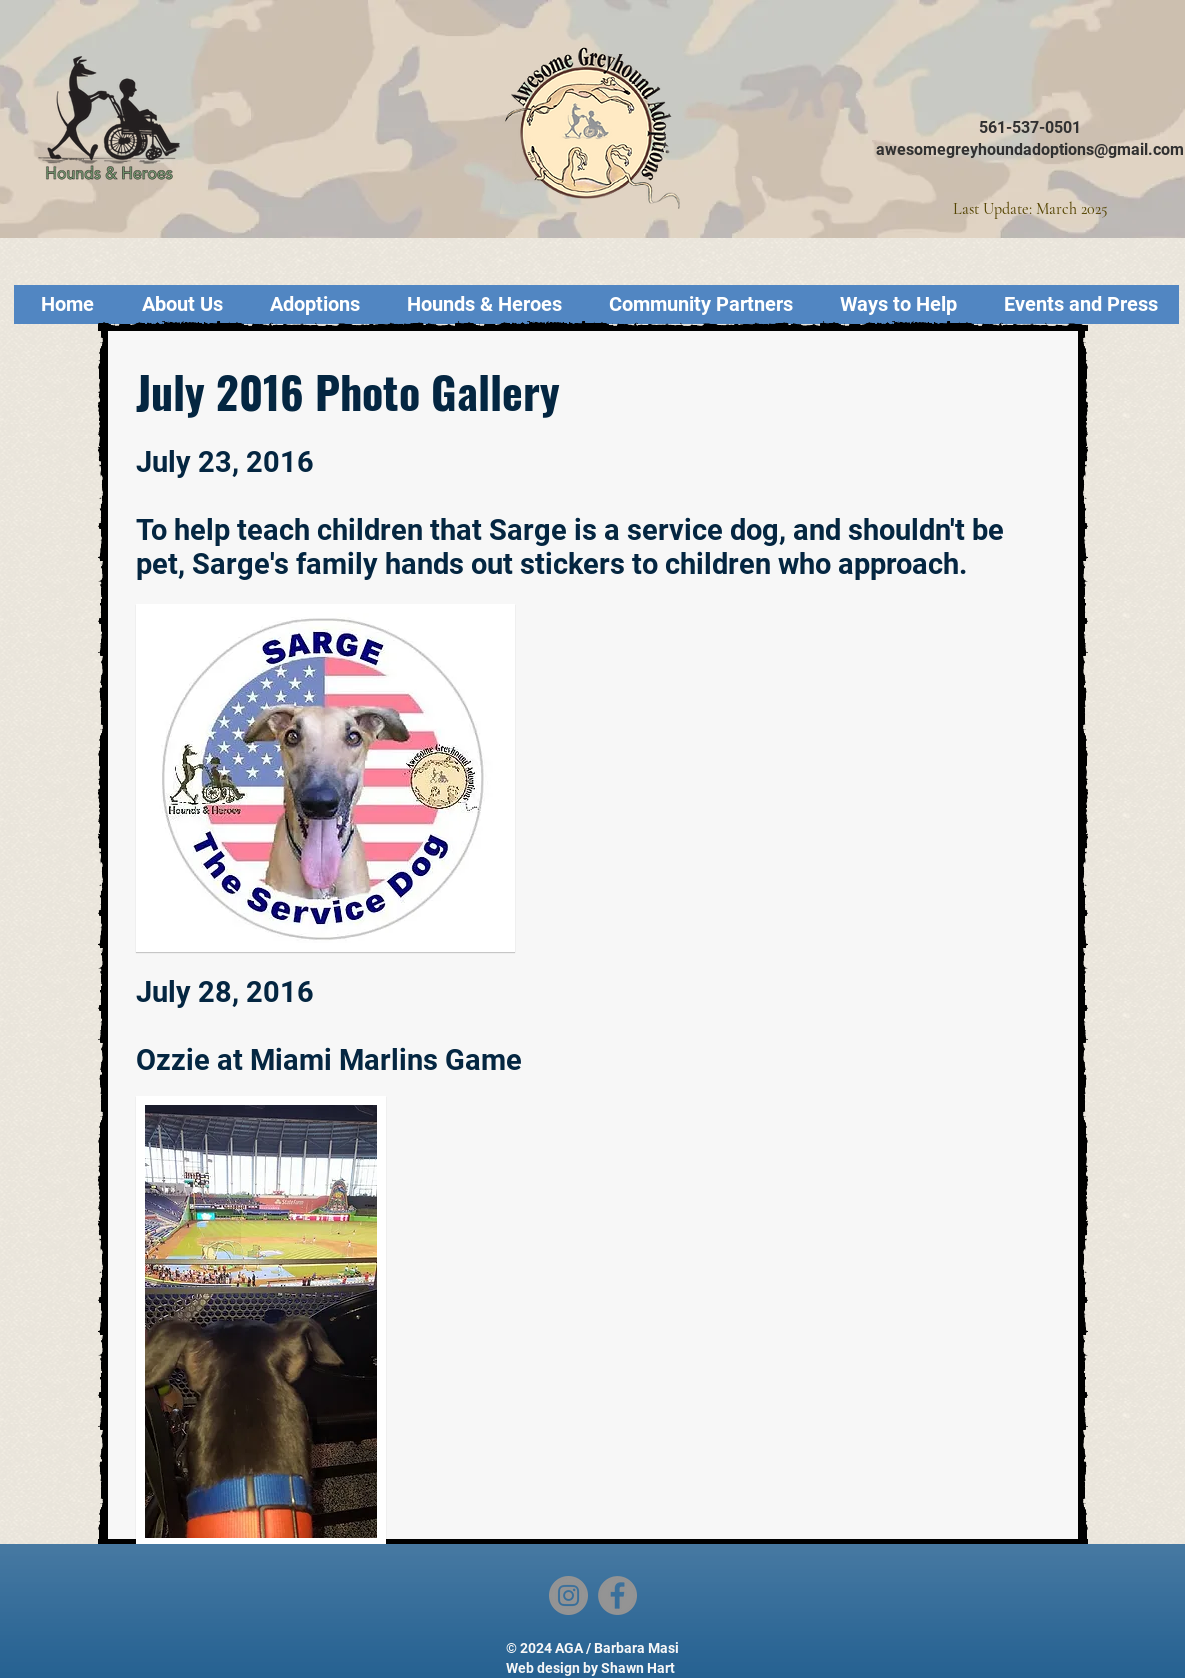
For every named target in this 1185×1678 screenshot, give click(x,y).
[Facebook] (617, 1595)
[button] (261, 1321)
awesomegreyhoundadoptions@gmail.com (1030, 149)
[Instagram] (568, 1595)
